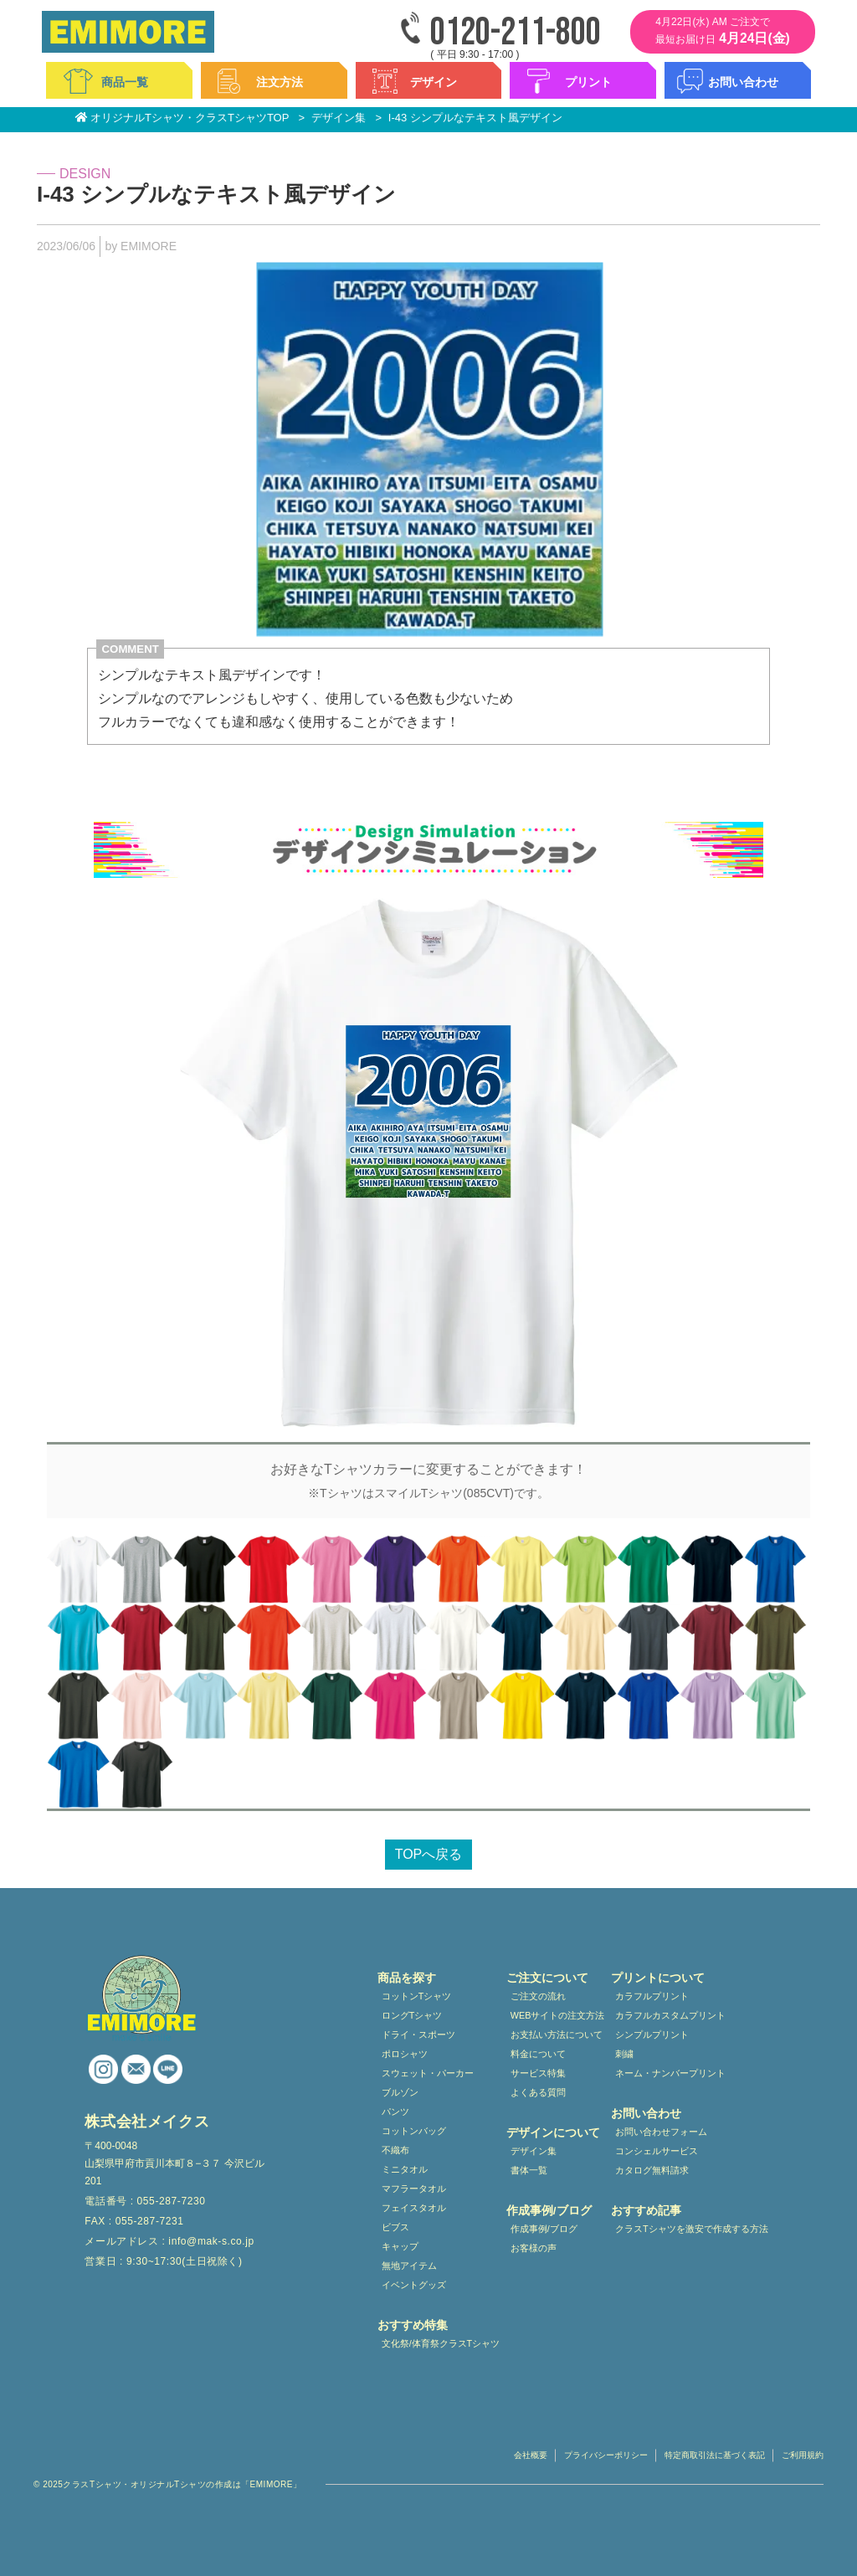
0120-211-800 (515, 33)
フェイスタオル (414, 2208)
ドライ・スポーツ (418, 2034)
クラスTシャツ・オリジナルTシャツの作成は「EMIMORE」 (182, 2484)
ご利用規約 (803, 2455)
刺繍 (624, 2054)
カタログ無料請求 (652, 2170)
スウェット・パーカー (428, 2073)
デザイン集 (534, 2151)
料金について (538, 2054)
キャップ (400, 2246)
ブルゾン (400, 2092)
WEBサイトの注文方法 (558, 2015)
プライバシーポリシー (606, 2455)
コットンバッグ (414, 2131)
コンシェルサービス (656, 2151)
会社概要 (530, 2455)
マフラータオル (414, 2188)
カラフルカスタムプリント (670, 2015)
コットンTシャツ (417, 1996)
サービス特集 (538, 2073)
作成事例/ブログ (544, 2229)
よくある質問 (538, 2092)
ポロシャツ (405, 2054)
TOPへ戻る (429, 1854)
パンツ (395, 2111)
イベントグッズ (414, 2285)
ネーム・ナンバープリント (670, 2073)
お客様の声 (534, 2248)
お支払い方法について (557, 2034)
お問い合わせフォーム (661, 2132)
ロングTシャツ (412, 2015)
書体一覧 (529, 2170)
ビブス (395, 2227)
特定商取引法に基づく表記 (715, 2455)
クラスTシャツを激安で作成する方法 (691, 2229)
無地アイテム (409, 2265)
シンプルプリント (652, 2034)
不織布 (395, 2150)
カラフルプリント (652, 1996)
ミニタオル (405, 2169)
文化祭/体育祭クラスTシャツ (441, 2343)
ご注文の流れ (538, 1996)
